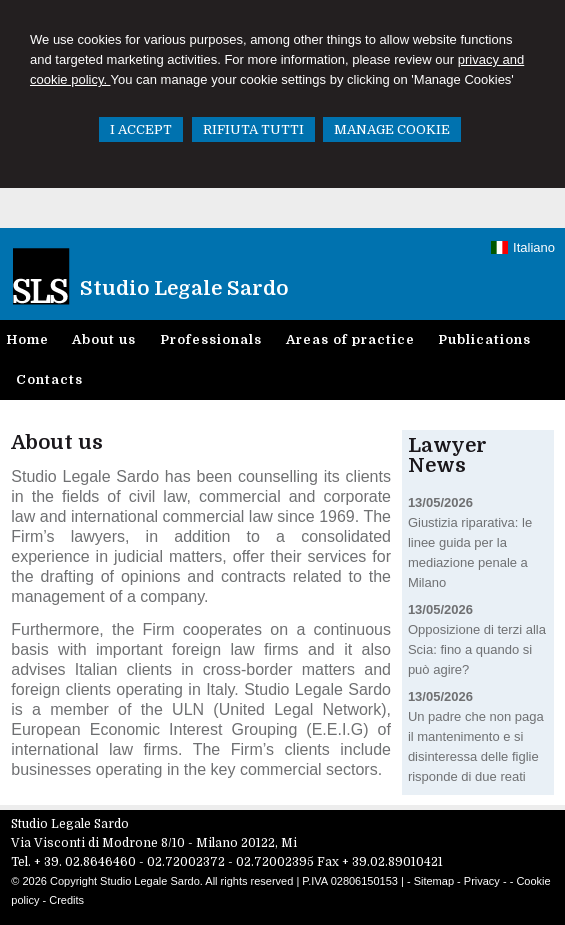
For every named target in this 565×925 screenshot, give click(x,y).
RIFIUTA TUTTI (253, 129)
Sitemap (434, 881)
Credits (66, 900)
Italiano (523, 247)
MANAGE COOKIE (392, 129)
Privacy (482, 881)
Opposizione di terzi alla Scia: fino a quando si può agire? (477, 649)
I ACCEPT (141, 129)
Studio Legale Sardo (184, 288)
